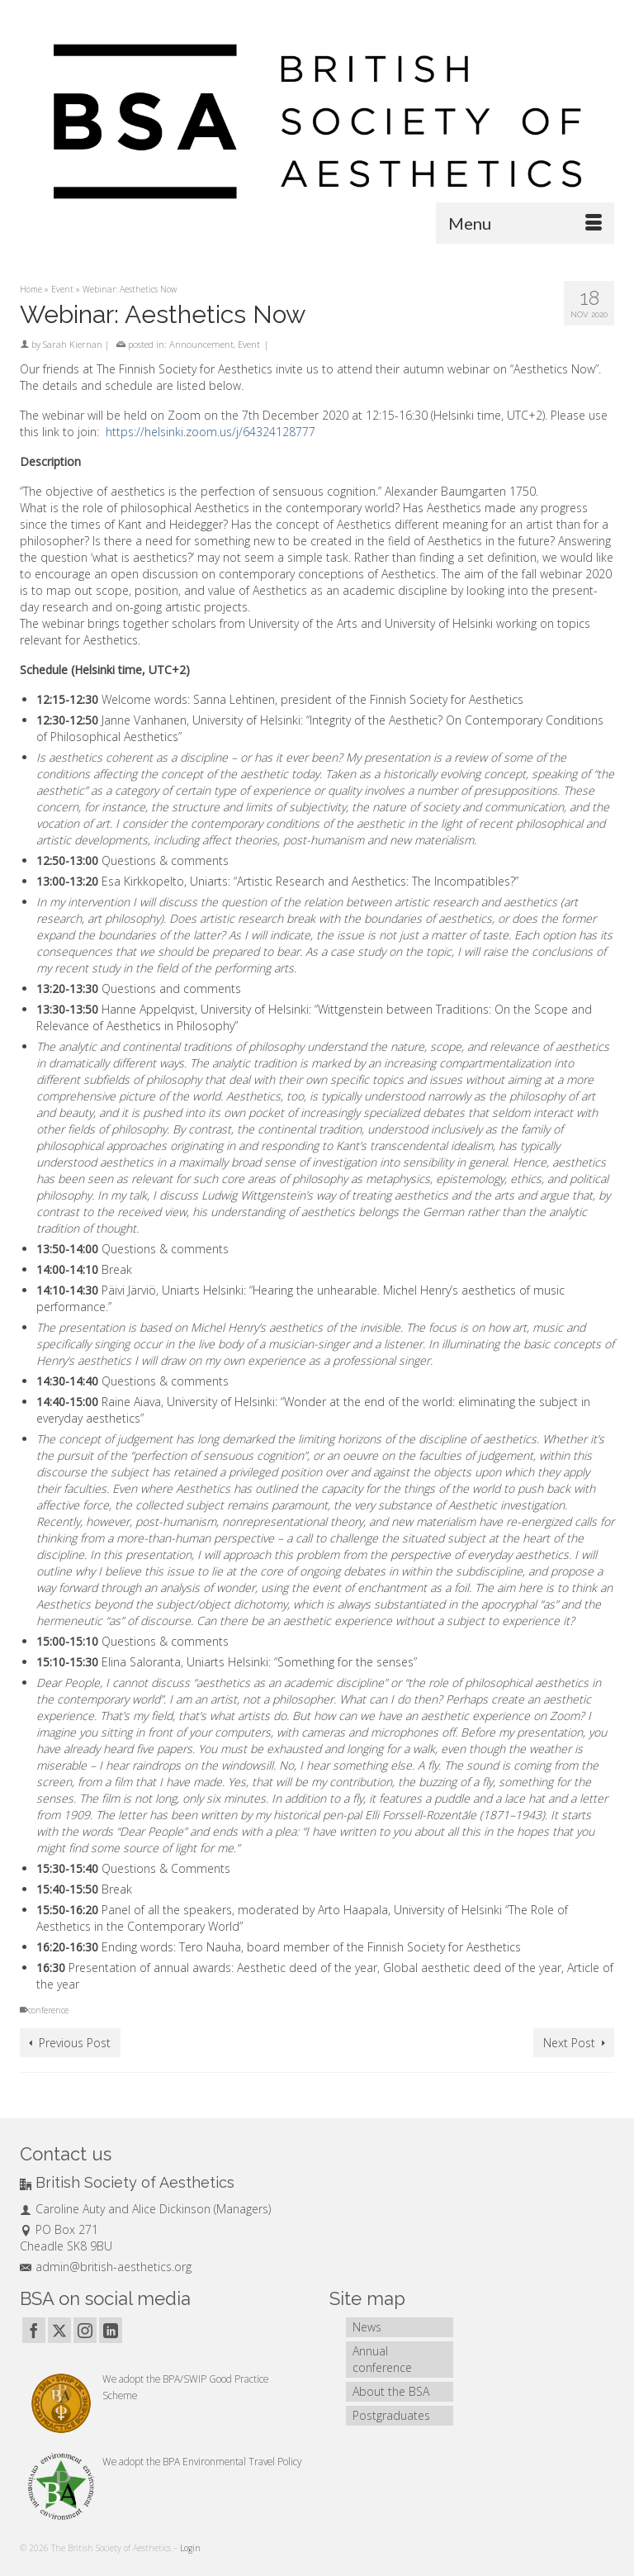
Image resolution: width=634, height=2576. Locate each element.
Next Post (569, 2043)
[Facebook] (33, 2330)
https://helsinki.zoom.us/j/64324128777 (210, 432)
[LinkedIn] (110, 2330)
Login (190, 2548)
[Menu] (525, 223)
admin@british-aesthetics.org (106, 2266)
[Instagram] (85, 2330)
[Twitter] (59, 2330)
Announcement (201, 344)
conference (48, 2010)
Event (249, 344)
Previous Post (75, 2043)
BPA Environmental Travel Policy (232, 2461)
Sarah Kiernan (72, 344)
